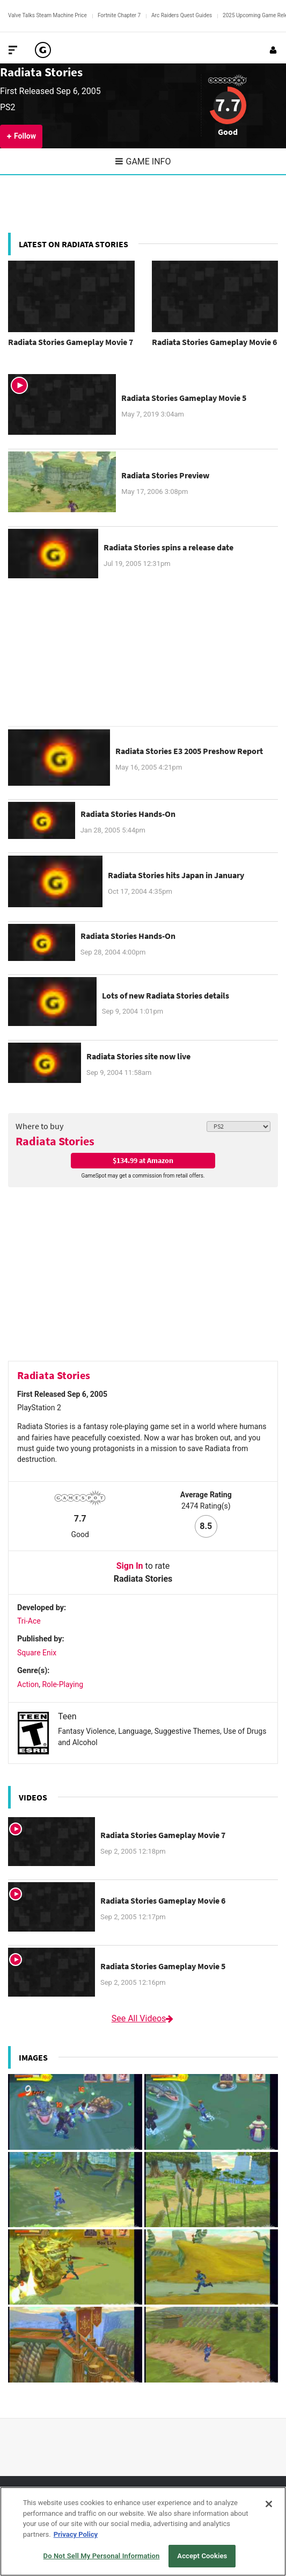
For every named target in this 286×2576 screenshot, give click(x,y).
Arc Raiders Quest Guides (181, 15)
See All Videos (143, 2018)
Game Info (143, 161)
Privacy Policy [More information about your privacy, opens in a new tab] (76, 2534)
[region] (143, 2531)
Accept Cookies (202, 2556)
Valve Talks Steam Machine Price (47, 15)
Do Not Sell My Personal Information (101, 2556)
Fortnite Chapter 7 (119, 15)
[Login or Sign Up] (273, 50)
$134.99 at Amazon (143, 1160)
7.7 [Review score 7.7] (227, 105)
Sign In (129, 1566)
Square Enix (36, 1652)
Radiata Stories (41, 72)
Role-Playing (62, 1684)
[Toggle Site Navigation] (13, 50)
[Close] (269, 2504)
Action (28, 1684)
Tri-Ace (29, 1621)
